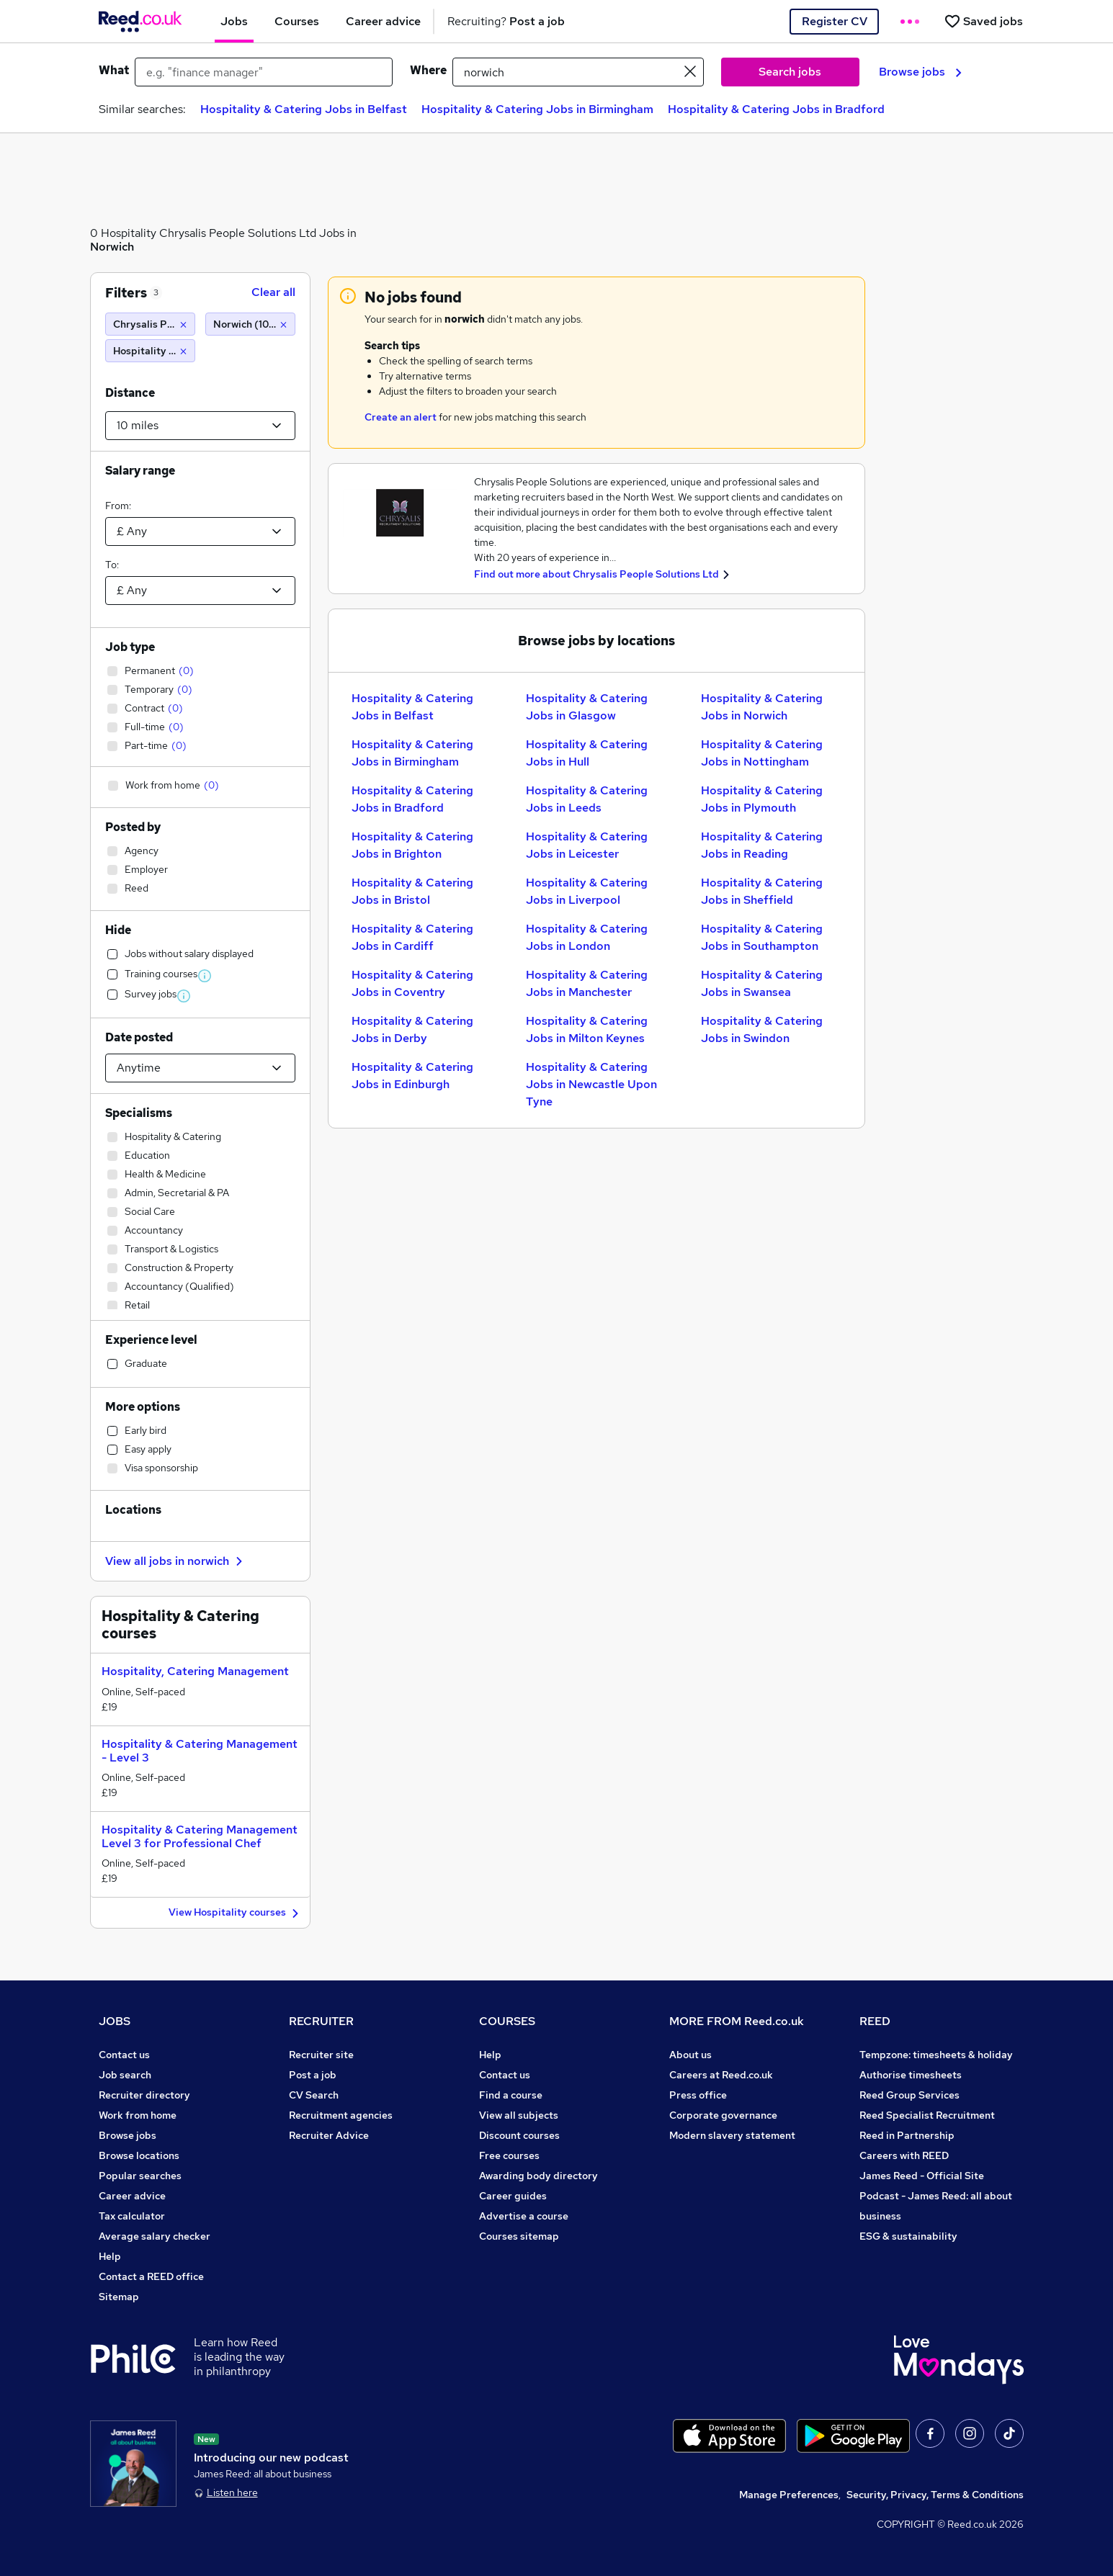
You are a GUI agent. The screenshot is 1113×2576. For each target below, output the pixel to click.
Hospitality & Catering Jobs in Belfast (303, 109)
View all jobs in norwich (175, 1561)
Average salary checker (154, 2236)
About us (690, 2054)
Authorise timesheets (910, 2074)
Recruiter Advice (329, 2135)
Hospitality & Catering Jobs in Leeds (587, 799)
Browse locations (139, 2155)
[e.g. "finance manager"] (264, 72)
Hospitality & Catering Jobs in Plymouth (762, 799)
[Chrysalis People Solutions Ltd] (150, 324)
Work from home (137, 2115)
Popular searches (140, 2175)
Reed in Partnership (907, 2135)
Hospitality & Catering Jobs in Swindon (762, 1029)
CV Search (314, 2094)
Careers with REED (904, 2155)
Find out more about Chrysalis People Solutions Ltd (596, 573)
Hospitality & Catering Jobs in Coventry (412, 983)
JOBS (114, 2021)
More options (142, 1406)
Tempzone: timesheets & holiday (936, 2054)
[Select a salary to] (200, 590)
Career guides (513, 2195)
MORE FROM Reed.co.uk (736, 2021)
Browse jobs (920, 71)
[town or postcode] (578, 72)
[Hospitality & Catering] (150, 351)
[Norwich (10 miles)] (250, 324)
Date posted (139, 1037)
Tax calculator (132, 2215)
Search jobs (790, 71)
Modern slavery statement (732, 2135)
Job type (130, 647)
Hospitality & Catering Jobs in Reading (762, 845)
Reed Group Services (909, 2094)
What (114, 70)
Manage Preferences (789, 2494)
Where (428, 70)
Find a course (510, 2094)
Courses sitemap (519, 2236)
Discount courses (519, 2135)
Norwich (112, 246)
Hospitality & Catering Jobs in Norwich (762, 707)
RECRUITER (321, 2021)
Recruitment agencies (341, 2115)
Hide (118, 930)
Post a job (312, 2074)
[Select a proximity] (200, 425)
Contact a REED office (151, 2276)
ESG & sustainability (908, 2236)
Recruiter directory (144, 2094)
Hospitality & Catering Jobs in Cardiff (412, 937)
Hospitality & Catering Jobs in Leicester (587, 845)
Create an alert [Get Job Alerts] (401, 416)
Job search (125, 2074)
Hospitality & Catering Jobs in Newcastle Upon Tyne (591, 1084)
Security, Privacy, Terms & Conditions (935, 2494)
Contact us (124, 2054)
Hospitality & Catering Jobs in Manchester (587, 983)
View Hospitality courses (236, 1913)
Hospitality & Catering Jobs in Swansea (762, 983)
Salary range (140, 470)
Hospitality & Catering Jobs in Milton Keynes (587, 1029)
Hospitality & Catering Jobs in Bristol (412, 891)
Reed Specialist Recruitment (927, 2115)
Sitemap (119, 2296)
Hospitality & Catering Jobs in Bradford (776, 109)
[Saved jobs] (983, 21)
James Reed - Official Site (921, 2175)
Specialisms (138, 1113)
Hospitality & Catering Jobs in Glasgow (587, 707)
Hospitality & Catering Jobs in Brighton (412, 845)
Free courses (509, 2155)
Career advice (132, 2195)
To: (112, 564)
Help (110, 2256)
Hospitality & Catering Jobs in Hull (587, 753)
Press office (698, 2094)
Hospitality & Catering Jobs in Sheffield (762, 891)
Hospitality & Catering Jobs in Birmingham (537, 109)
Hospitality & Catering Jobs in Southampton (762, 937)
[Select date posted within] (200, 1068)
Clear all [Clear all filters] (273, 292)
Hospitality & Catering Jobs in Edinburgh (412, 1075)
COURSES (507, 2021)
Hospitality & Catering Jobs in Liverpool (587, 891)
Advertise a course (523, 2215)
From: (118, 505)
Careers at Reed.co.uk (721, 2074)
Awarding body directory (538, 2175)
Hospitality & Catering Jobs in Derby (412, 1029)
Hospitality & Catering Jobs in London (587, 937)
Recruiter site (321, 2054)
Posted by (133, 827)
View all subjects (518, 2115)
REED (874, 2021)
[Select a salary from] (200, 531)
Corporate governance (723, 2115)
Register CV (834, 21)
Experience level (151, 1339)
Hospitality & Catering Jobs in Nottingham (762, 753)
